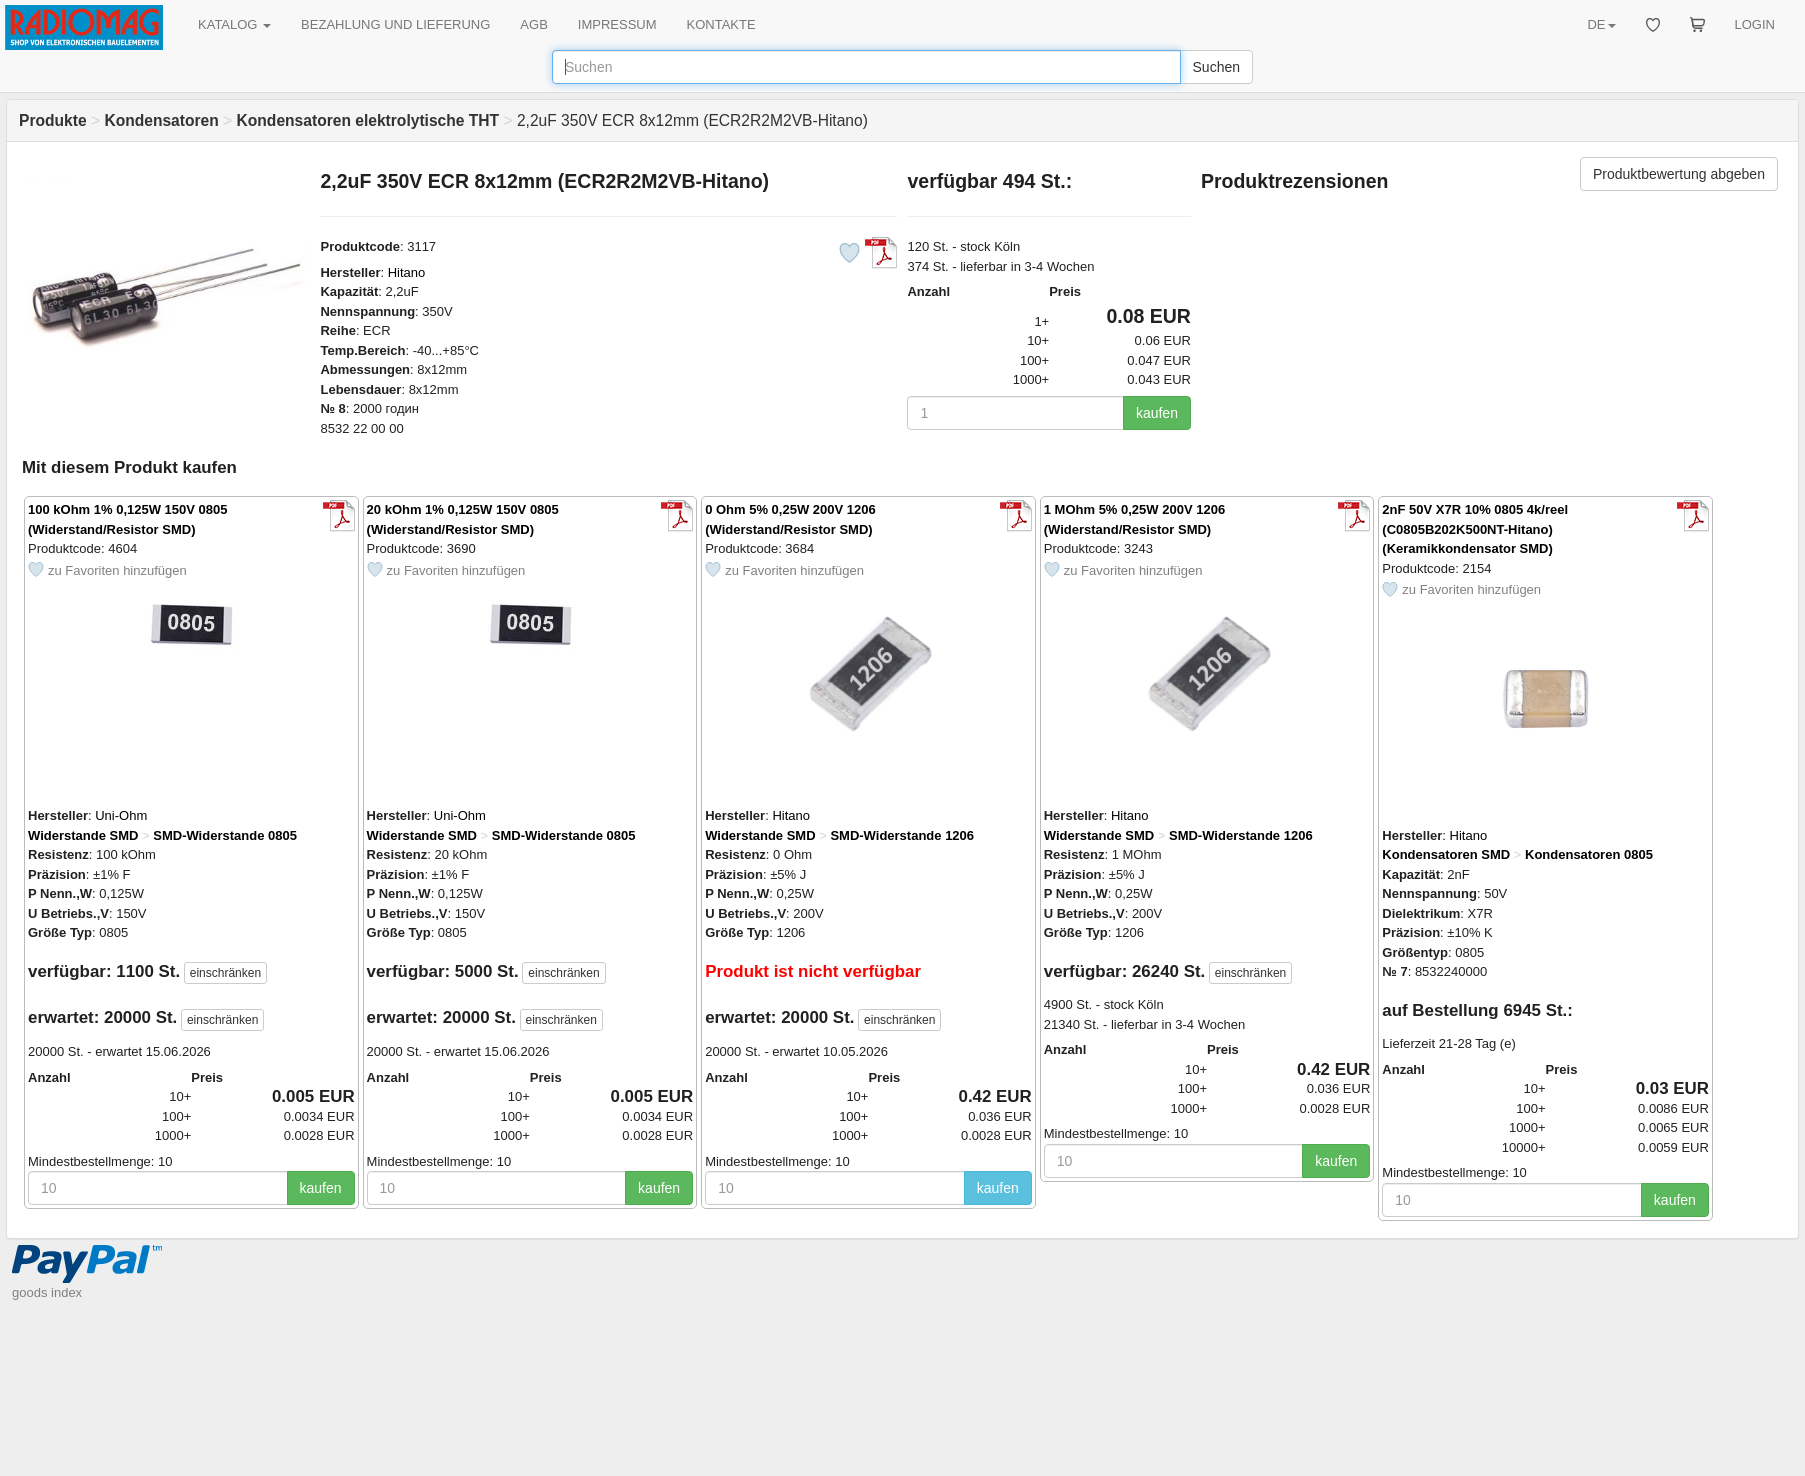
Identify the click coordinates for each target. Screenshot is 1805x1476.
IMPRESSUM (617, 24)
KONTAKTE (721, 24)
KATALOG (234, 24)
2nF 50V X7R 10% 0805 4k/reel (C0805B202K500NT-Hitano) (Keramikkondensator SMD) (1475, 529)
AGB (533, 24)
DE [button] (1601, 24)
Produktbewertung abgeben (1679, 174)
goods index (47, 1292)
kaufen (1157, 413)
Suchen (1216, 67)
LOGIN (1755, 24)
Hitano (407, 272)
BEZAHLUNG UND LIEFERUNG (395, 24)
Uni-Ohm (121, 815)
